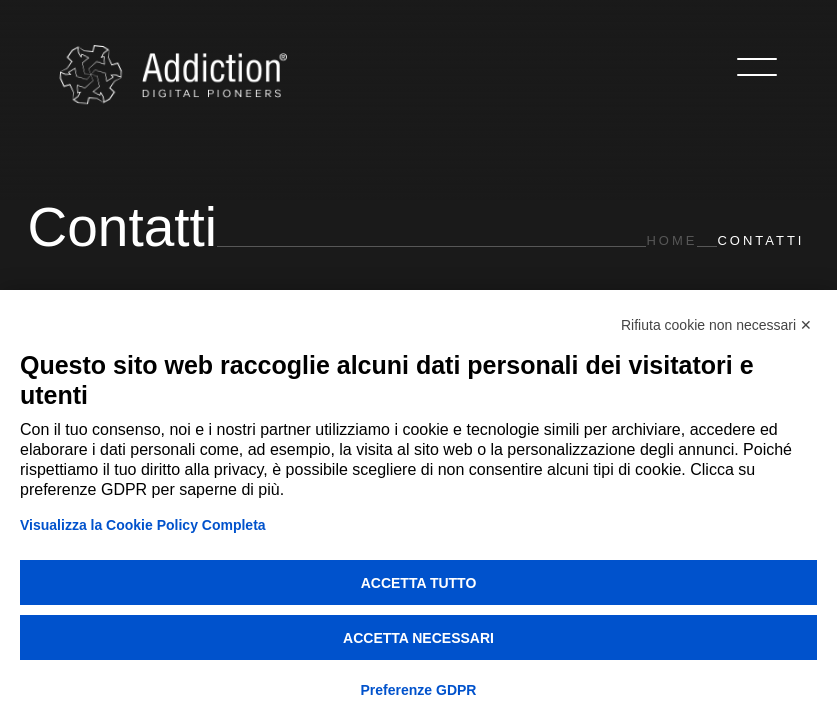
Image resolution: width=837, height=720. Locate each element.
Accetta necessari (418, 638)
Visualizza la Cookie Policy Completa (143, 525)
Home (671, 240)
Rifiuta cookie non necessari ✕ (716, 325)
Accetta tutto (419, 583)
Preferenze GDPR (419, 690)
